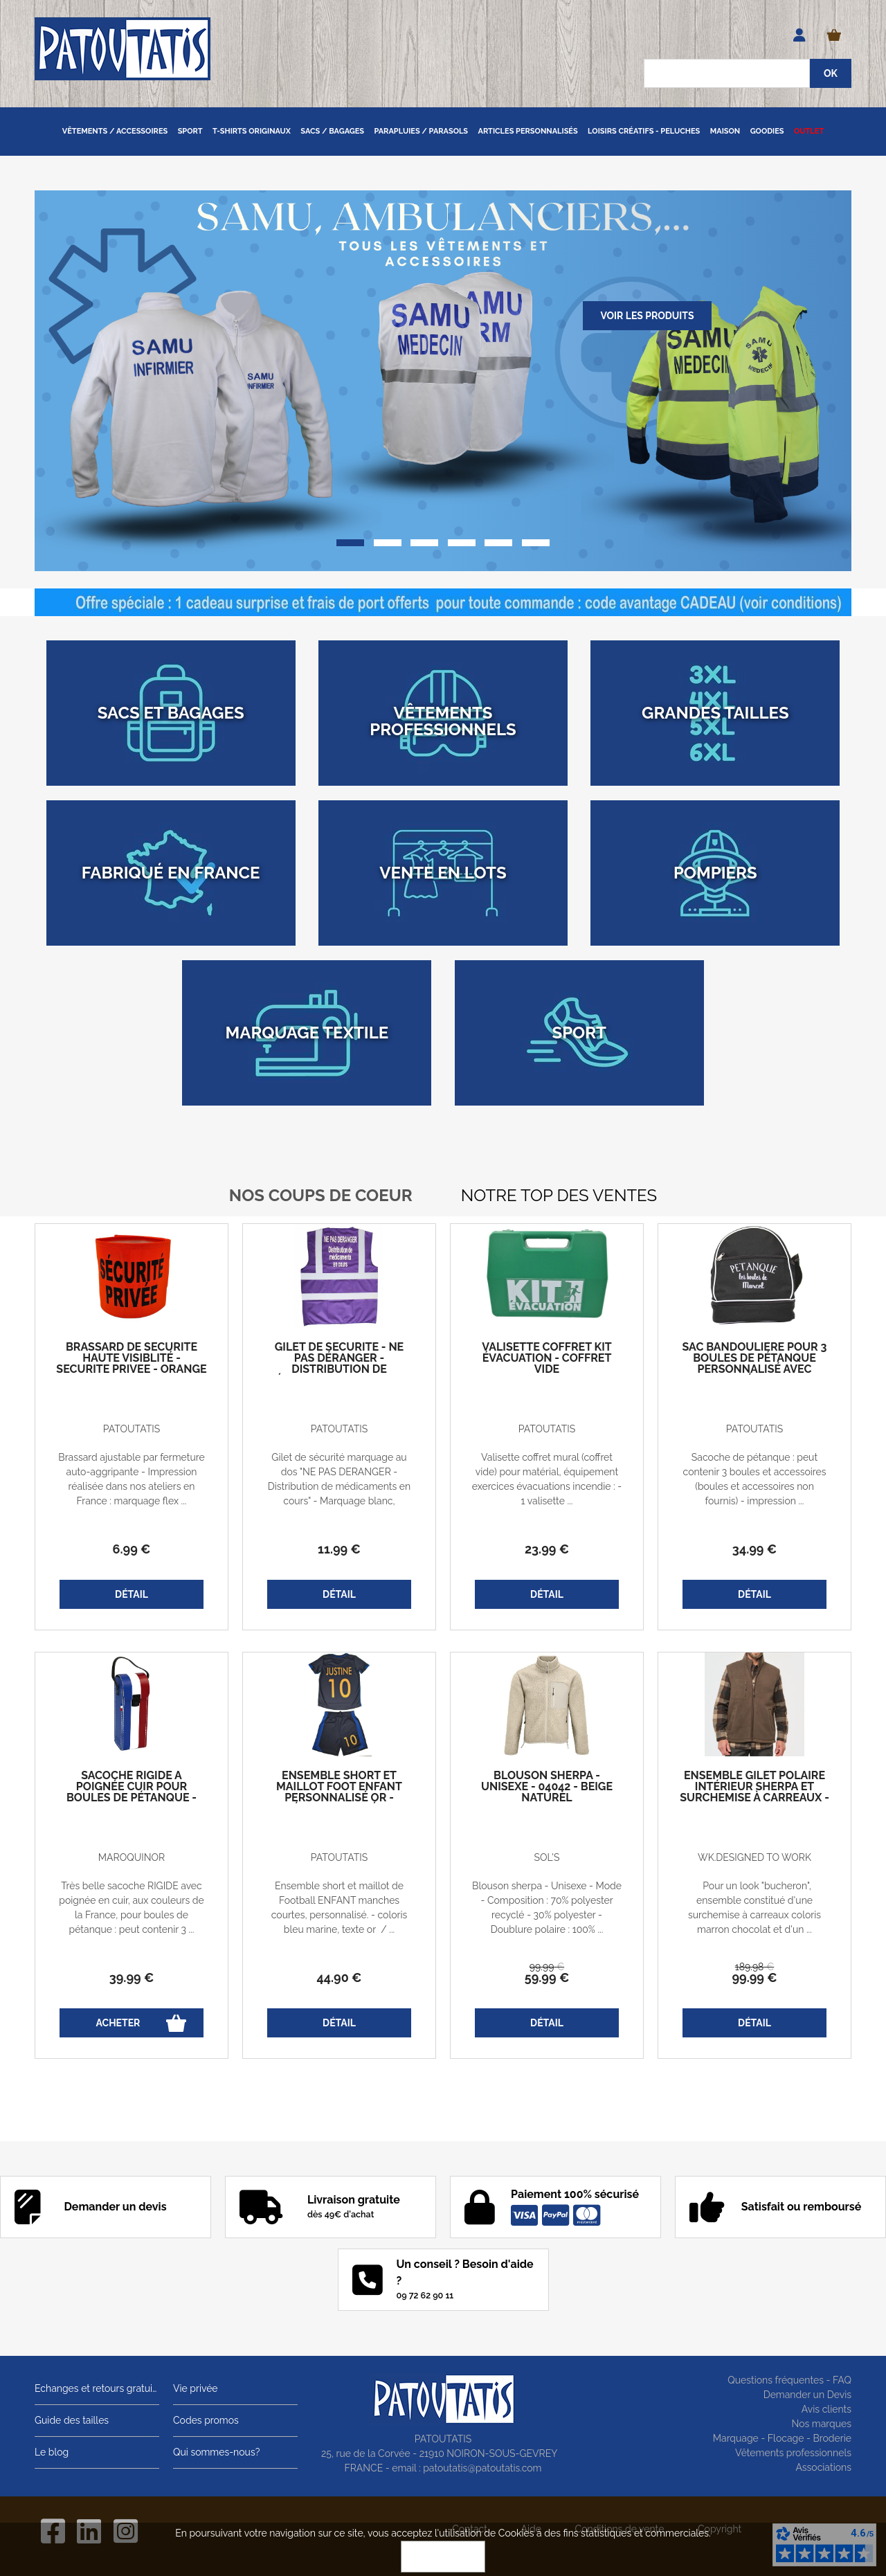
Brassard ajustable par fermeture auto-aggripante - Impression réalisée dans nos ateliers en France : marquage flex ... (131, 1479)
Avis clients (826, 2409)
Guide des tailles (72, 2420)
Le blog (52, 2452)
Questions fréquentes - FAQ (789, 2380)
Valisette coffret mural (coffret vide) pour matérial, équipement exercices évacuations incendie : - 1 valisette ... (547, 1479)
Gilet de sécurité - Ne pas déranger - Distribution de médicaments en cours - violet (339, 1369)
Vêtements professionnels (793, 2452)
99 (547, 1966)
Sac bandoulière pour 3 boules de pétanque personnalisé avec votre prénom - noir (754, 1364)
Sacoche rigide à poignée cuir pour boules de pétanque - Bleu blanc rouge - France (131, 1798)
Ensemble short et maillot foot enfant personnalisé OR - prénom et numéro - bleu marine (339, 1798)
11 (339, 1549)
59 (547, 1977)
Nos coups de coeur (321, 1195)
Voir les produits (647, 315)
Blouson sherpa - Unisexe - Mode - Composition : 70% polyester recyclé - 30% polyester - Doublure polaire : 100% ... (547, 1907)
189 (754, 1966)
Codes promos (206, 2420)
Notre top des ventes (559, 1195)
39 (131, 1977)
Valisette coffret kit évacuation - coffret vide (546, 1358)
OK (443, 2556)
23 (547, 1549)
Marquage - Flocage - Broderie (782, 2438)
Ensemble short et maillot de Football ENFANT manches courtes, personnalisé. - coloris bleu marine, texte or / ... (339, 1907)
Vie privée (195, 2388)
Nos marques (821, 2423)
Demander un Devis (807, 2394)
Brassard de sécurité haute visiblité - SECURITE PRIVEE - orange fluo (131, 1364)
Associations (823, 2467)
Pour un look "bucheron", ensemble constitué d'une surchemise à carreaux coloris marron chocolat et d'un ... (754, 1907)
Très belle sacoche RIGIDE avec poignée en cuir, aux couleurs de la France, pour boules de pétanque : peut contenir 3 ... (131, 1907)
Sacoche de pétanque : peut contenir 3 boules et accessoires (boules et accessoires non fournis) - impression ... (754, 1479)
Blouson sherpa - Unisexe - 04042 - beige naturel (547, 1786)
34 (754, 1549)
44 (339, 1977)
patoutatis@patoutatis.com (482, 2468)
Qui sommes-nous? (216, 2452)
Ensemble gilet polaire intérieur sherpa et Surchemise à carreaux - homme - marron (754, 1792)
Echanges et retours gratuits (97, 2388)
